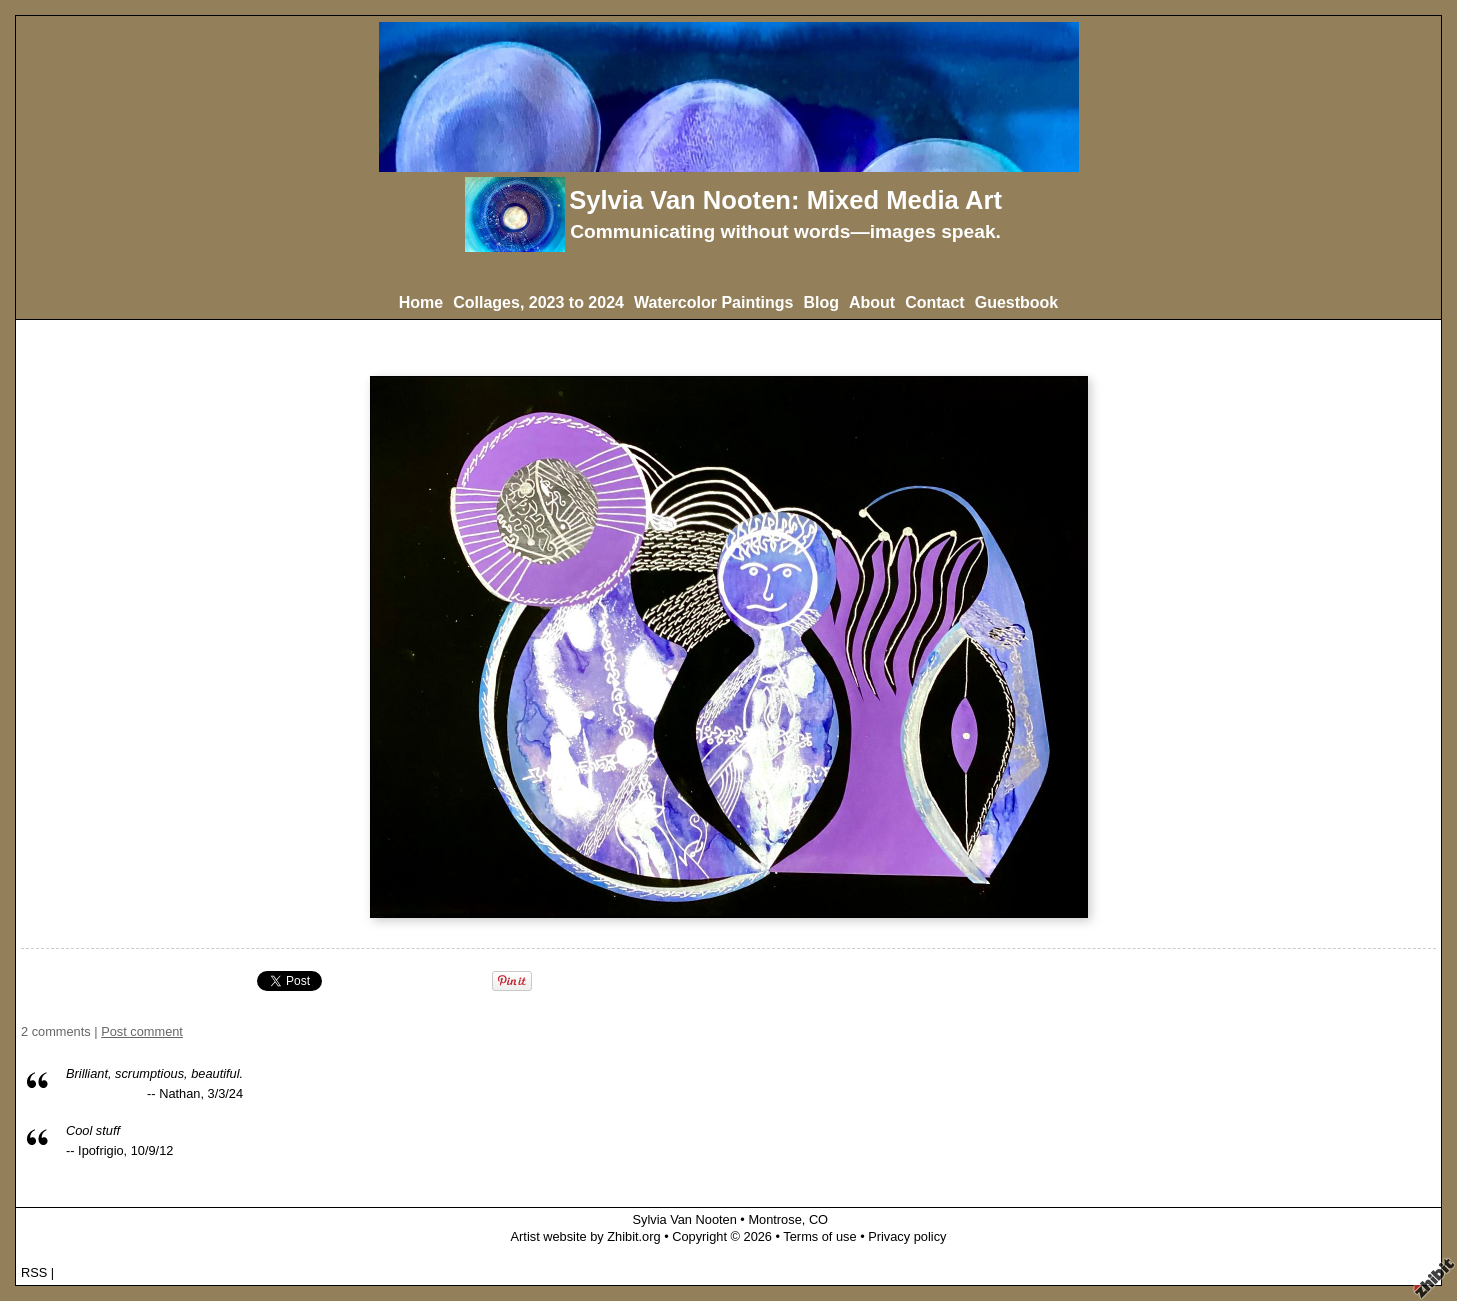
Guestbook (1017, 302)
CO (818, 1219)
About (872, 302)
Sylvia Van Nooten (686, 1219)
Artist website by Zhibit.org (586, 1236)
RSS (34, 1272)
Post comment (142, 1031)
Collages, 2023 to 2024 (538, 302)
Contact (935, 302)
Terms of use (819, 1236)
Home (421, 302)
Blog (821, 302)
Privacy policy (907, 1236)
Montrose (774, 1219)
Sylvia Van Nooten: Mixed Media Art (785, 200)
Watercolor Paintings (713, 302)
